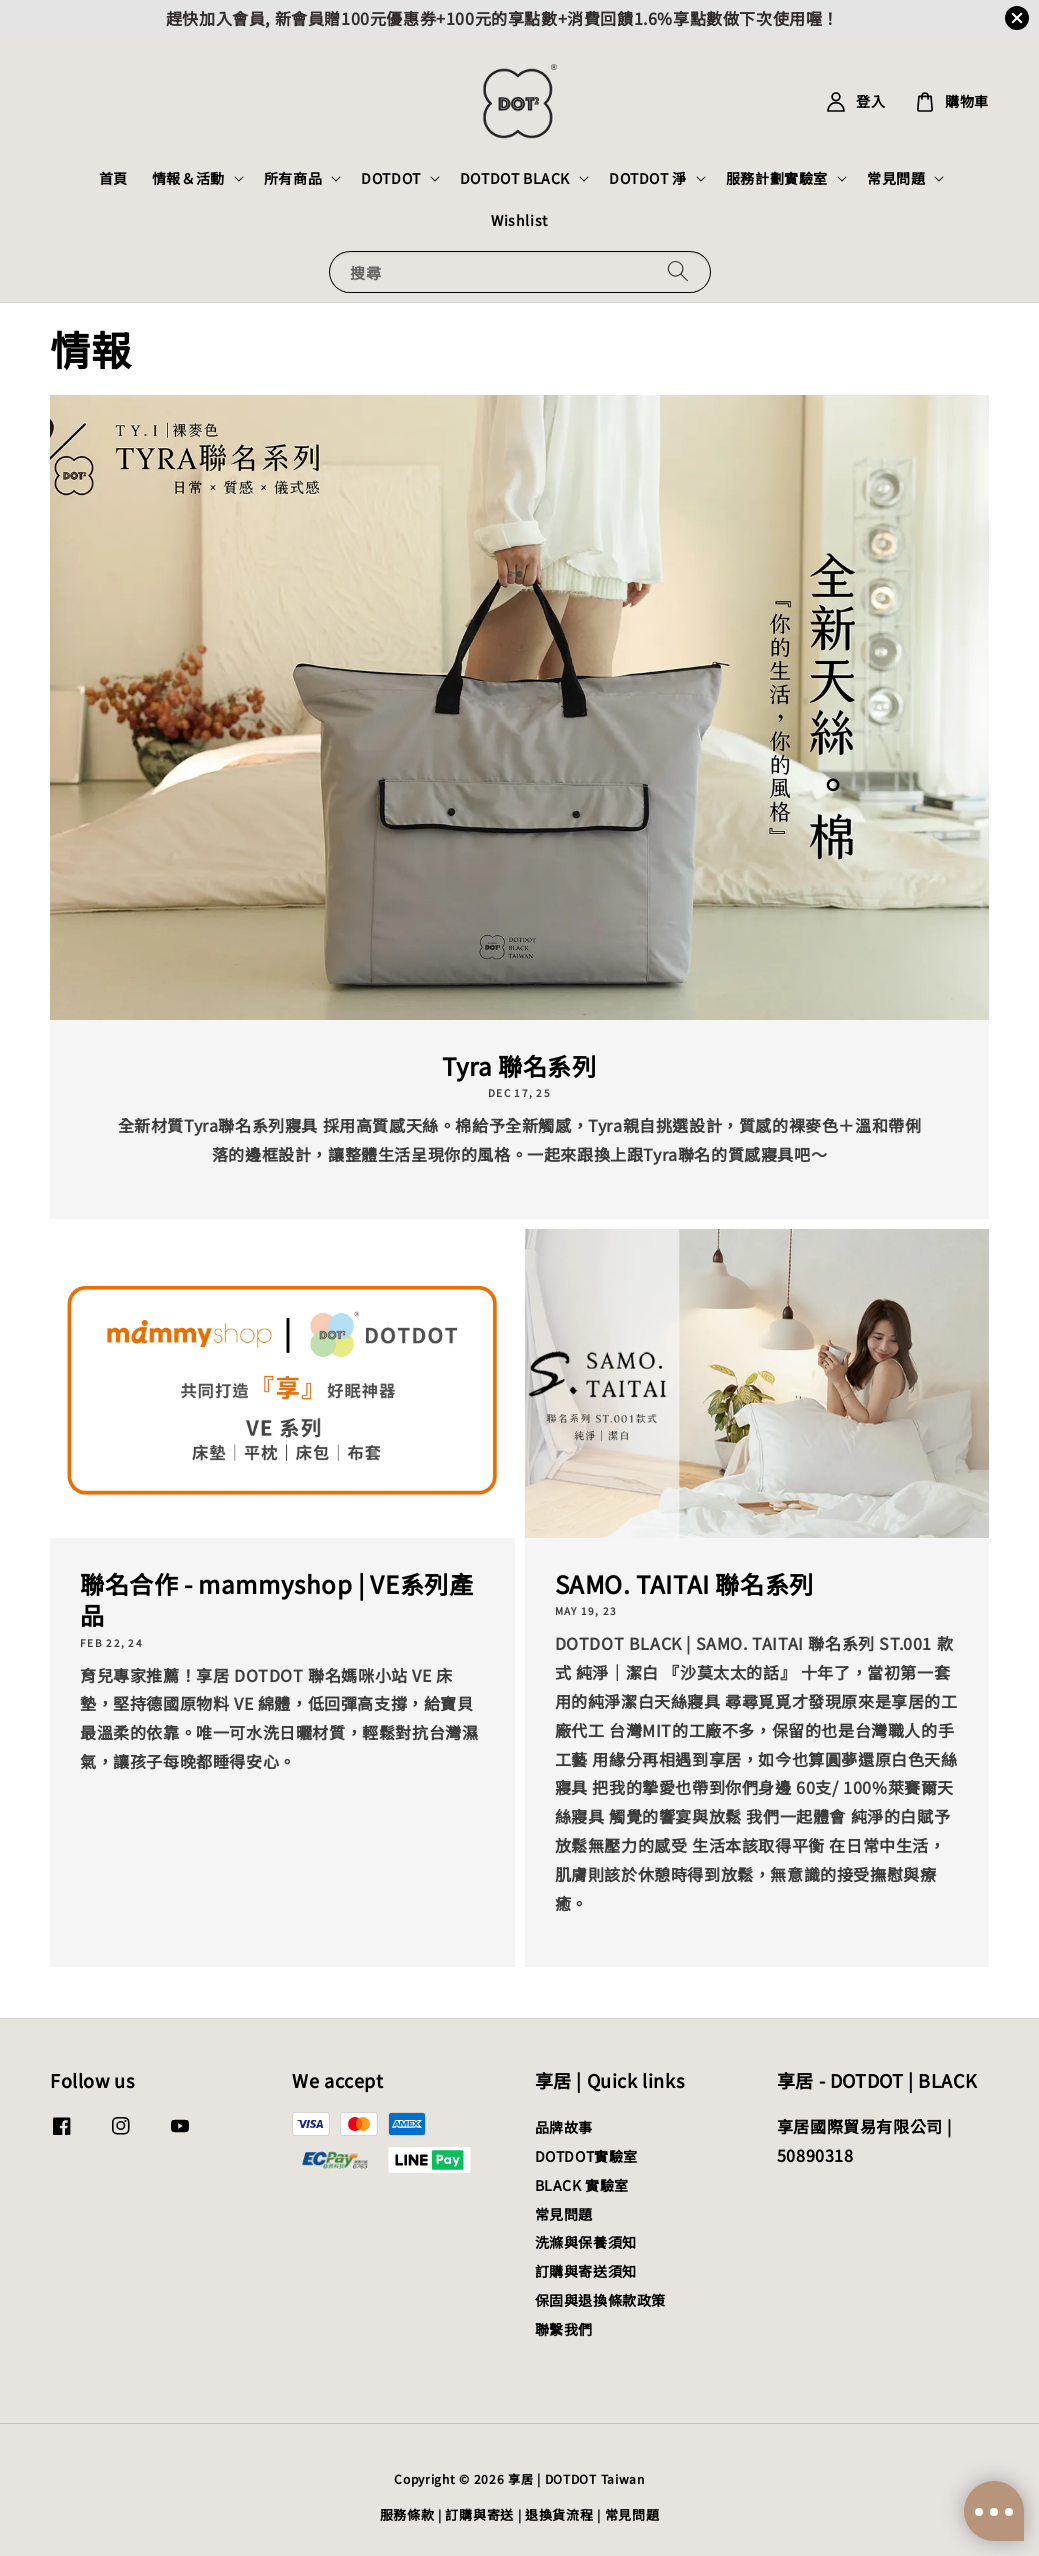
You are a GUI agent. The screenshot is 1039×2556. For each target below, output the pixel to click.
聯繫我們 (564, 2329)
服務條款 (407, 2514)
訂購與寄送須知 (586, 2271)
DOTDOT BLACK (515, 178)
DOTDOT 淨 (648, 178)
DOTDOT (391, 178)
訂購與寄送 (479, 2514)
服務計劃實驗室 (777, 178)
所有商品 (293, 178)
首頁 (113, 178)
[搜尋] (678, 271)
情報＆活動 (188, 178)
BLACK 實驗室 (582, 2185)
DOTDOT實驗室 (586, 2156)
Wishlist (519, 220)
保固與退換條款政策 (600, 2300)
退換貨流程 (559, 2514)
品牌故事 (564, 2127)
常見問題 (896, 178)
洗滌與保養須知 (586, 2242)
